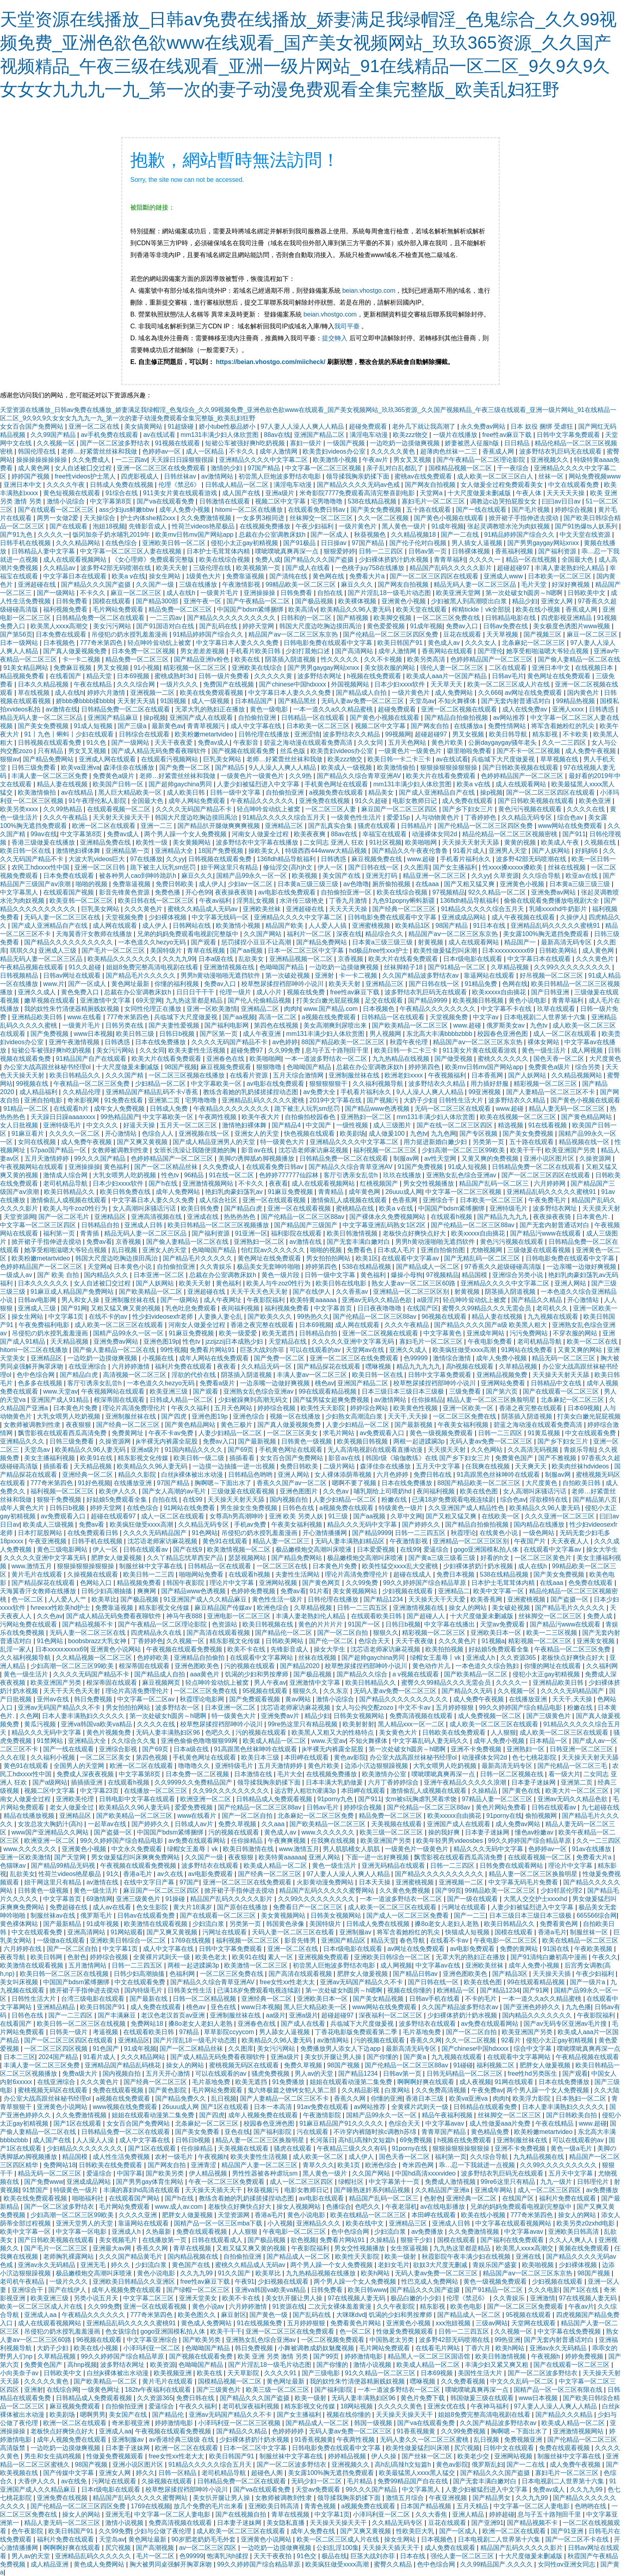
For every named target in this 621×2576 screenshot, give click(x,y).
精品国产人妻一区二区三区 (260, 2165)
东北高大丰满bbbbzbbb (440, 1033)
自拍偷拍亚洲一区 (347, 892)
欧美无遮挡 (278, 1333)
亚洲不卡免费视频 (477, 1749)
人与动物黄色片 (438, 817)
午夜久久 (604, 1957)
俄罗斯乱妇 (487, 2464)
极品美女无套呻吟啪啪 (269, 1266)
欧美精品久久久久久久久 (123, 958)
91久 (113, 1874)
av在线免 (74, 2481)
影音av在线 (258, 1150)
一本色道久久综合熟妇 (487, 1666)
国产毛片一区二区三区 (114, 950)
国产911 (574, 834)
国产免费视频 (50, 1033)
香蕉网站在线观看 (448, 651)
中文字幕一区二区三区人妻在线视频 (131, 551)
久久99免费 (285, 1050)
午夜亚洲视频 (48, 1541)
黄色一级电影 (270, 709)
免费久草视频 (238, 1824)
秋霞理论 (463, 1532)
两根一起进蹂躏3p (419, 1441)
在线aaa (427, 884)
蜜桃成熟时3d (174, 676)
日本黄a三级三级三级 (309, 884)
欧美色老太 (212, 1957)
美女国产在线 (342, 875)
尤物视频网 (487, 1250)
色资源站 (225, 1624)
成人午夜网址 (223, 1300)
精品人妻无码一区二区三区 (567, 1108)
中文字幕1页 (66, 1316)
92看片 (511, 2040)
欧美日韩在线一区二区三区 (157, 900)
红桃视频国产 (380, 1183)
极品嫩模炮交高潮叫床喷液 (314, 1549)
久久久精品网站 (79, 543)
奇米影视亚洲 (131, 2423)
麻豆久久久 (357, 584)
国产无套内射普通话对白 (516, 701)
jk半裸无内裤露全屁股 (167, 1441)
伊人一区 (331, 867)
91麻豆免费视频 (291, 1191)
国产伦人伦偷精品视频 (260, 1000)
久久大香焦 (432, 2514)
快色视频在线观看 (310, 1133)
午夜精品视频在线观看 (32, 967)
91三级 (339, 1516)
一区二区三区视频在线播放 (187, 1075)
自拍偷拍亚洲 (258, 717)
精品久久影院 (138, 1474)
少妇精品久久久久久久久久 (85, 2148)
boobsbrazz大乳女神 (98, 1641)
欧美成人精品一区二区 (275, 1740)
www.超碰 (422, 859)
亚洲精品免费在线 (106, 842)
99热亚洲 (508, 2339)
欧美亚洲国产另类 (571, 1150)
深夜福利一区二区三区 (391, 2015)
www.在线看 (85, 1017)
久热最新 (159, 2231)
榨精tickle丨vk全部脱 (482, 609)
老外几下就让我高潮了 (424, 426)
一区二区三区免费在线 (449, 617)
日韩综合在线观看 (145, 734)
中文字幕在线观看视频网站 (514, 2223)
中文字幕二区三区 (149, 2298)
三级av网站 (492, 2323)
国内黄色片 (583, 692)
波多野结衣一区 (178, 1707)
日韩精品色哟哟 (251, 1474)
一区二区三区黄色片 (543, 1557)
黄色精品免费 (491, 2131)
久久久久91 (281, 2373)
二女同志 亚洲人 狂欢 (334, 842)
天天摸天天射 (601, 1208)
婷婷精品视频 (348, 2456)
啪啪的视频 (92, 884)
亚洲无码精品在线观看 (394, 1865)
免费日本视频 (456, 1574)
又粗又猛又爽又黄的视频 (126, 1308)
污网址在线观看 (465, 1907)
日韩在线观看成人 (218, 2240)
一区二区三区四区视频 (56, 2048)
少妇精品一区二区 (161, 1083)
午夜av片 (376, 459)
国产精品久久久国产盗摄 (319, 559)
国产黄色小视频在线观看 (449, 518)
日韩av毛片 (508, 676)
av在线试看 (160, 434)
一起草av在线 (108, 1824)
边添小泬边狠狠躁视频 (377, 1765)
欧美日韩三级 (136, 1033)
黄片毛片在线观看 (37, 1574)
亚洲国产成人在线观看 (202, 717)
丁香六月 (478, 2348)
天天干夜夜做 (415, 1641)
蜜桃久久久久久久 (504, 1058)
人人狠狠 (503, 1732)
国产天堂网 (71, 1857)
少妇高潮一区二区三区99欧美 (464, 1150)
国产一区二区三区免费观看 (526, 2306)
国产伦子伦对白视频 (418, 543)
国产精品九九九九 (503, 1216)
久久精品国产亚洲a (443, 2190)
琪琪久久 (22, 950)
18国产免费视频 (221, 850)
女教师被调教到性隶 (120, 1150)
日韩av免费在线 (506, 626)
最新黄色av (168, 726)
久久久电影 (544, 2289)
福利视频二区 (496, 2065)
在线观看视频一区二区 (119, 809)
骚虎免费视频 (271, 2073)
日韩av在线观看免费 (146, 1915)
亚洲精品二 (454, 1591)
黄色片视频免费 (109, 1732)
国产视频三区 (543, 634)
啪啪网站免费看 (202, 1574)
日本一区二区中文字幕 (255, 2447)
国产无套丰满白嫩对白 (359, 1241)
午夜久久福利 (191, 1408)
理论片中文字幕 (232, 1582)
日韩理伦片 (593, 2181)
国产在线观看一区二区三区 (56, 509)
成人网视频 (587, 1050)
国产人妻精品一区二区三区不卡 (551, 1092)
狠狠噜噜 (269, 1067)
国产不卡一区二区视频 (529, 750)
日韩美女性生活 (190, 1990)
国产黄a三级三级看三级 (442, 1557)
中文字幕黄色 (443, 1333)
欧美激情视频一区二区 (239, 1549)
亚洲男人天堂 (508, 850)
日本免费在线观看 (62, 634)
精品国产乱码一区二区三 (494, 1183)
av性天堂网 (441, 1158)
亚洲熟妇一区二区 (367, 1117)
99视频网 (398, 734)
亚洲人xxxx (568, 709)
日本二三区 (19, 2057)
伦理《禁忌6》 (180, 484)
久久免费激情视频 (207, 518)
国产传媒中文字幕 (69, 2472)
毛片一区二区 (156, 2556)
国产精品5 (230, 767)
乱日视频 (125, 1250)
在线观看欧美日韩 (377, 1616)
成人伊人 (211, 884)
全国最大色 (578, 559)
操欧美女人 (265, 850)
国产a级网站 (50, 1782)
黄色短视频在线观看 (72, 493)
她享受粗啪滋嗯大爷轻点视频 (548, 651)
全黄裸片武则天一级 (162, 1957)
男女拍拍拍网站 (329, 1258)
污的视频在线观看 (250, 1666)
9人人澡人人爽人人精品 (283, 767)
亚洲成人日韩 (144, 1225)
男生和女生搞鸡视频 (53, 2456)
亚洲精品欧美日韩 (37, 1017)
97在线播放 (146, 859)
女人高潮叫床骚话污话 (144, 1208)
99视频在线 (33, 1083)
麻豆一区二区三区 (136, 592)
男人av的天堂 (315, 2073)
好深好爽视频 (571, 584)
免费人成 (267, 559)
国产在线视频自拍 (241, 2514)
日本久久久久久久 (44, 1283)
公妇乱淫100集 (337, 2547)
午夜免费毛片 (548, 1200)
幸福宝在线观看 (385, 834)
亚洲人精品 (469, 2514)
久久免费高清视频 (441, 2090)
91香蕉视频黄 (417, 2431)
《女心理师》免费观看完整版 (154, 559)
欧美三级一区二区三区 (392, 1832)
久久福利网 (602, 1666)
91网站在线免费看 (527, 1349)
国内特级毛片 (144, 1990)
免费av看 (99, 1241)
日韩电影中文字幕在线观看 (138, 1799)
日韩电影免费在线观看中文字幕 (329, 642)
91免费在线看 (124, 1100)
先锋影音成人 (148, 526)
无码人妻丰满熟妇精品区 (350, 1541)
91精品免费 (482, 983)
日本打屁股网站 (41, 1532)
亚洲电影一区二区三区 (239, 1616)
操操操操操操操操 (42, 459)
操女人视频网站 (299, 2206)
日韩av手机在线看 (435, 1998)
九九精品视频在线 (539, 2156)
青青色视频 (320, 2506)
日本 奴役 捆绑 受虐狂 (543, 426)
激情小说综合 (66, 501)
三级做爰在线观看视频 (539, 1250)
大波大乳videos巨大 (98, 859)
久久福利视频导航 (378, 1083)
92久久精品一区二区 (498, 892)
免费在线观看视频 (119, 2090)
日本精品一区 (549, 1740)
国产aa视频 (247, 950)
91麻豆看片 (28, 1133)
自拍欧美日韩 (582, 1483)
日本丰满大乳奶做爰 (335, 1782)
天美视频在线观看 (397, 1824)
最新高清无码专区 (567, 942)
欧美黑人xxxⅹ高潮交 (60, 626)
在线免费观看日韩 (93, 1532)
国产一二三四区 (71, 2015)
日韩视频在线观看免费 (50, 742)
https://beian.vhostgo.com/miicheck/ (271, 361)
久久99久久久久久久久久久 (573, 967)
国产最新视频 (414, 1424)
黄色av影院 (350, 1757)
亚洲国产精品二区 (320, 434)
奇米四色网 (418, 2165)
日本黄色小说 (133, 1266)
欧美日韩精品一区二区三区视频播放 (219, 1225)
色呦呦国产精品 (282, 967)
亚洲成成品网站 (465, 917)
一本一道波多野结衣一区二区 (327, 1058)
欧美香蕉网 (487, 1599)
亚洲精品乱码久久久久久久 (94, 2556)
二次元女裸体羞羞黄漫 (340, 2306)
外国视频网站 (351, 684)
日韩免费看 (297, 592)
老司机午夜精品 (23, 2281)
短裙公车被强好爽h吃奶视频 (245, 443)
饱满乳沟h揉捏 (228, 2556)
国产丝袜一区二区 (428, 2456)
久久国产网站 (263, 933)
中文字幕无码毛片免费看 (524, 1882)
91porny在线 (504, 1815)
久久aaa (273, 1824)
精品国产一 (520, 942)
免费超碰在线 (69, 1907)
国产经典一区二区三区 (404, 909)
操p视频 (154, 717)
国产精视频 (353, 617)
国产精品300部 (158, 601)
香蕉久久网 (426, 2040)
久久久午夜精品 (66, 817)
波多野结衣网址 (320, 676)
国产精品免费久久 (181, 2098)
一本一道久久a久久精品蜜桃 (333, 709)
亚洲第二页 (164, 1100)
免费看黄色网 (559, 1923)
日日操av (334, 543)
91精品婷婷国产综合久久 (520, 534)
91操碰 (176, 1898)
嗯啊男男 (92, 2414)
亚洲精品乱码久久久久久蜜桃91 (556, 925)
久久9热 (301, 775)
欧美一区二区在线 (593, 1341)
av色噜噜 (356, 884)
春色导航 (413, 1940)
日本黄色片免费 (76, 1408)
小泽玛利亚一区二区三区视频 (240, 2423)
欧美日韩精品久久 (76, 1075)
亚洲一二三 (157, 825)
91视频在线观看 (178, 443)
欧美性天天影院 (324, 1408)
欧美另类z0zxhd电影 (586, 2223)
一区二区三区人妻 (331, 809)
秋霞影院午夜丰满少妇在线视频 (467, 2256)
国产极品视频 (315, 601)
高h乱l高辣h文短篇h (367, 2140)
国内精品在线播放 (540, 1524)
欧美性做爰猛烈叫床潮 (445, 950)
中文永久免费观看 (137, 1849)
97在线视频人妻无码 (357, 2298)
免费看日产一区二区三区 (308, 1907)
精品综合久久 (385, 933)
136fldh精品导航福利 (287, 859)
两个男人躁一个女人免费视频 (186, 834)
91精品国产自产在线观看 (92, 1058)
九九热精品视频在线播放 (321, 2273)
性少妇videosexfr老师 (163, 1316)
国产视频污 (383, 1100)
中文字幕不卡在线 (507, 1008)
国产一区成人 (330, 534)
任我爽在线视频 (488, 1466)
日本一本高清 (273, 2106)
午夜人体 (529, 493)
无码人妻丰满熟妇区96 (169, 1732)
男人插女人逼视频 (477, 543)
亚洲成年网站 (486, 1333)
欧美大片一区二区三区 (577, 1790)
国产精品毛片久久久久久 (141, 975)
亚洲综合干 (439, 1200)
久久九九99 (178, 958)
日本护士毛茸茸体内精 (219, 551)
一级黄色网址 (101, 2389)
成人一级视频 (211, 701)
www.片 (54, 983)
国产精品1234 (384, 1599)
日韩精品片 (417, 825)
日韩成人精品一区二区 (237, 484)
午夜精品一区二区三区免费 (92, 1083)
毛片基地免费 (422, 2032)
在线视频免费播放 (266, 526)
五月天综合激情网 (299, 1075)
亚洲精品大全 (174, 850)
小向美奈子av (20, 2373)
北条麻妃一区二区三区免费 (316, 1815)
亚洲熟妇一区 (526, 1749)
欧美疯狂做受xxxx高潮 (464, 1349)
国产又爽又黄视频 (143, 1141)
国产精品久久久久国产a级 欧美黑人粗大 (491, 1324)
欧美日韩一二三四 (149, 1574)
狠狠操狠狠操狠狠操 (449, 767)
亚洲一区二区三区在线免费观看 (162, 468)
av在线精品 (78, 792)
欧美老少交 (474, 2456)
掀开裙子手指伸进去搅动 (524, 518)
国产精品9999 (428, 1000)
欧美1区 (367, 1258)
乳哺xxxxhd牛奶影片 (559, 909)
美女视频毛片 (119, 2240)
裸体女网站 (544, 1042)
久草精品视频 (510, 967)
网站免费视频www (595, 476)
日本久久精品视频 (44, 684)
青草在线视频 (207, 950)
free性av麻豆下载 (507, 434)
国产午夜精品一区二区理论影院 (481, 459)
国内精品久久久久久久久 (537, 2015)
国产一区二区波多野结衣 (115, 443)
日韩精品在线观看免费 (485, 2106)
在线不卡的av (109, 1316)
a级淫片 (428, 1300)
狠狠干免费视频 (60, 1499)
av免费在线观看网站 (197, 1840)
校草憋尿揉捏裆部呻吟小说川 (283, 983)
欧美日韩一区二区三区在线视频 (65, 1973)
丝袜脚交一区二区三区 (322, 518)
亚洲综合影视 (119, 1749)
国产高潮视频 (155, 2547)
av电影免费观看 (211, 1874)
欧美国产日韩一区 (119, 784)
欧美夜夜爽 (310, 834)
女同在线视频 (37, 1141)
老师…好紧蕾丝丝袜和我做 (100, 451)
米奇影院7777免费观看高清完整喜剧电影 (358, 493)
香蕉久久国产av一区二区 (292, 1483)
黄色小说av (209, 2306)
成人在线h (181, 592)
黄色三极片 (237, 1424)
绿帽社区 (351, 2181)
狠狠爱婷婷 (339, 551)
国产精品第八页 (596, 1499)
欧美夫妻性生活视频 (197, 1050)
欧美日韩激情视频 (353, 1233)
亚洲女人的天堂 (257, 1133)
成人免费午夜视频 (591, 750)
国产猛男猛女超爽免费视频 (332, 1399)
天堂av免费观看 (503, 1624)
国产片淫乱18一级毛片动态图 (390, 592)
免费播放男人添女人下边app (341, 2048)
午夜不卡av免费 (172, 1433)
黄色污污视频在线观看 (530, 809)
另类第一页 (489, 1141)
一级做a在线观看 (61, 1940)
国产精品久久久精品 (564, 2414)
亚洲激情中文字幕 (106, 1000)
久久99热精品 (63, 809)
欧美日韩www (367, 2289)
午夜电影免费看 (491, 1341)
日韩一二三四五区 (421, 1532)
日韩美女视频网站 (359, 1715)
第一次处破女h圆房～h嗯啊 (525, 592)
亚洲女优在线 (447, 2406)
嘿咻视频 (379, 1366)
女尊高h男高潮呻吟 (237, 1516)
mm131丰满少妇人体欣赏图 (221, 434)
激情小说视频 (373, 2364)
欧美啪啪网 (421, 842)
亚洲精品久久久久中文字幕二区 (264, 459)
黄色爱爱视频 (386, 626)
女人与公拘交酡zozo (365, 1707)
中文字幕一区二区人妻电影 (532, 2506)
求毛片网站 (339, 1433)
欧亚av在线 (582, 875)
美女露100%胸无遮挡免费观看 (547, 933)
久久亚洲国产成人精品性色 (467, 1507)
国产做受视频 (454, 1058)
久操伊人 (572, 917)
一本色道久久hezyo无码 (152, 942)
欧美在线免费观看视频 (212, 692)
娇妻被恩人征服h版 (473, 443)
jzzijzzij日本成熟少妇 (235, 1341)
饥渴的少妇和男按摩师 (257, 1674)
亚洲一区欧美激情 (212, 1008)
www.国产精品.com (331, 1008)
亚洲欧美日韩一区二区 (174, 543)
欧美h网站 (376, 2273)
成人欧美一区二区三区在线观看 (119, 1324)
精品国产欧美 (285, 925)
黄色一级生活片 (545, 1050)
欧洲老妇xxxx (404, 1075)
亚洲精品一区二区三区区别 (412, 1291)
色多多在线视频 (41, 1383)
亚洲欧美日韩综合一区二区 (129, 1940)
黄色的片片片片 (321, 1624)
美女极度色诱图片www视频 (572, 626)
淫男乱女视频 (256, 900)
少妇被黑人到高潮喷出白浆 (470, 601)
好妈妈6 (587, 850)
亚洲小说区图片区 (550, 1158)
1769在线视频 (191, 1940)
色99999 (416, 1358)
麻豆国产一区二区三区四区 (400, 809)
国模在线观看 (112, 601)
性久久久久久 (340, 659)
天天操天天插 (552, 1973)
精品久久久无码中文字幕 (362, 1524)
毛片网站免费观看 (119, 609)
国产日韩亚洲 (551, 992)
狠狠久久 (385, 1632)
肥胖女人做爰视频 (117, 1557)
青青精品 (331, 1191)
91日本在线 (490, 925)
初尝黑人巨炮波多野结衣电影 (280, 476)
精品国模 (475, 1275)
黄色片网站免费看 (502, 1807)
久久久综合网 (136, 684)
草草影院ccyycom (230, 2032)
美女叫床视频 (20, 1982)
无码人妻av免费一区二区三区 (363, 701)
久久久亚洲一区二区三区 (560, 1516)
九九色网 (443, 1133)
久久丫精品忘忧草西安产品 (186, 1557)
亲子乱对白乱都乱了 (395, 468)
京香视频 (351, 958)
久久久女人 (481, 642)
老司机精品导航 (66, 1183)
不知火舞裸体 (458, 701)
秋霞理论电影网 (203, 1699)
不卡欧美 (576, 734)
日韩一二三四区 (382, 551)
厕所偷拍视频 (392, 884)
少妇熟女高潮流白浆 (355, 1416)
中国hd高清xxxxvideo (426, 2173)
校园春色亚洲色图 (503, 1033)
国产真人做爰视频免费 (75, 651)
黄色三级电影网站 (63, 1549)
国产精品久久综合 (363, 1674)
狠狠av (9, 759)
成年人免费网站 (179, 1191)
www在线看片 (197, 1815)
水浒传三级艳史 (303, 900)
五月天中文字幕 (439, 1466)
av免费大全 (320, 1092)
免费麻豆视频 (73, 667)
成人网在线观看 (116, 925)
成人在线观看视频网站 (75, 559)
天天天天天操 (566, 493)
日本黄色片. (593, 1216)
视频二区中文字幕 (281, 501)
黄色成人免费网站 (207, 2323)
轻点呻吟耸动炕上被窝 (160, 642)
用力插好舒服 (490, 1083)
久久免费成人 (92, 459)
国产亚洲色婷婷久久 (532, 2007)
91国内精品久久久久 (194, 1449)
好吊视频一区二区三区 (552, 975)
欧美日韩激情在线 (249, 1849)
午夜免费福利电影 (45, 1324)
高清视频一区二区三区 (135, 1374)
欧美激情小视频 (336, 459)
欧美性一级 (152, 842)
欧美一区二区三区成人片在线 (509, 684)
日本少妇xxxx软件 (400, 684)
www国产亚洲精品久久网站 (50, 1832)
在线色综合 (122, 543)
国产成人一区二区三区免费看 (408, 1915)
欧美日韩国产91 (400, 642)
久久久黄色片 (144, 909)
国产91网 (74, 1308)
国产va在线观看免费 (166, 501)
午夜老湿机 (401, 2206)
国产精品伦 (168, 2414)
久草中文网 (406, 1516)
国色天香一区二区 (559, 1058)
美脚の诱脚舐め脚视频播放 (257, 1158)
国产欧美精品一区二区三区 (411, 1025)
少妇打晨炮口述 (308, 651)
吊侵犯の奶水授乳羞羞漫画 (130, 634)
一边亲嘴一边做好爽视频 (582, 1266)
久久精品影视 (361, 2090)
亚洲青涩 (204, 2165)
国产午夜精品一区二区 (259, 601)
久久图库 (416, 867)
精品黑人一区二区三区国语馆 (430, 2356)
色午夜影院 (28, 2531)
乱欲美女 (251, 958)
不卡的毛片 (481, 1998)
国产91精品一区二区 (457, 967)
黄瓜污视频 (40, 1724)
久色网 (29, 1715)
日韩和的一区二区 (307, 617)
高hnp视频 (82, 2364)
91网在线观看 (515, 2081)
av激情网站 (218, 476)
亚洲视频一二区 (153, 692)
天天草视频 (503, 634)
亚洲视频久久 (550, 459)
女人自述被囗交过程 (84, 468)
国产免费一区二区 (185, 767)
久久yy (175, 859)
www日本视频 (93, 1033)
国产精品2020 (300, 1666)
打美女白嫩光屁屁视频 (328, 1000)
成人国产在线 (242, 493)
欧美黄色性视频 (416, 1408)
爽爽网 (147, 1591)
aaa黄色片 (205, 1674)
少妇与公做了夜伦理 (163, 2531)
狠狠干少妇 (417, 2240)
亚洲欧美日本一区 (497, 1632)
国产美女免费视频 (377, 509)
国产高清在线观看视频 (219, 1632)
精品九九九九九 (419, 1366)
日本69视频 (134, 676)
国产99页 (448, 1890)
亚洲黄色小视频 (404, 601)
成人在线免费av (525, 709)
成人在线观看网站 (521, 784)
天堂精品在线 (288, 1341)
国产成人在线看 (308, 567)
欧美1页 (349, 2165)
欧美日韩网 (47, 1957)
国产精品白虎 (244, 1208)
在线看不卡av (450, 1940)
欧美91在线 (97, 1458)
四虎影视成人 (140, 476)
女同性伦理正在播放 (153, 1008)
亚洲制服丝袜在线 (355, 1075)
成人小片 (269, 992)
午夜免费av (487, 2090)
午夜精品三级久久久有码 (352, 2148)
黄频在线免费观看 (584, 2248)
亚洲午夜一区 (203, 601)
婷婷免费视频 (585, 2356)
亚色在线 (224, 2007)
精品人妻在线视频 (63, 784)
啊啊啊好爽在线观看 (426, 2081)
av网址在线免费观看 (534, 692)
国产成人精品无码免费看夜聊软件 (159, 750)
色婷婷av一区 (162, 451)
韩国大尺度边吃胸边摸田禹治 (321, 626)
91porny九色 (335, 1799)
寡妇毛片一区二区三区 (434, 501)
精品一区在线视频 (532, 559)
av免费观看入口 (383, 1433)
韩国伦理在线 (37, 451)
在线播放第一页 (165, 2240)
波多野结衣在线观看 (210, 1865)
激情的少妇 (227, 468)
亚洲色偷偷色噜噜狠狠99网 (200, 1740)
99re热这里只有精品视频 (303, 1724)
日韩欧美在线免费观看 (454, 1732)
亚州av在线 (53, 1699)
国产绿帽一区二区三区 (198, 2289)
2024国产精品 (59, 2057)
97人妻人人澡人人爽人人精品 (303, 426)
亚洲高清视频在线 (157, 1216)
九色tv (539, 1025)
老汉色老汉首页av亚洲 (173, 2015)
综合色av (571, 817)
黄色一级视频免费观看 (442, 1433)
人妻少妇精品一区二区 (358, 1424)
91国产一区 (365, 1624)
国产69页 (241, 1449)
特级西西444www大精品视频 (326, 850)
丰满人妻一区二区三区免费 (50, 775)
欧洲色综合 (273, 1607)
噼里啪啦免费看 (470, 750)
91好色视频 (94, 1483)
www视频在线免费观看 (126, 2106)
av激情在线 (62, 709)
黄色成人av (444, 642)
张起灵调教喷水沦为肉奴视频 (509, 526)
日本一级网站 (20, 642)
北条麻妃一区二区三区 (534, 642)
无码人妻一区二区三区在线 (63, 917)
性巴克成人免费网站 (430, 2281)
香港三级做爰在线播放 (43, 842)
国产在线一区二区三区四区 (455, 1125)
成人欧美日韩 (186, 792)
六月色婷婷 (393, 1474)
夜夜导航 (13, 1957)
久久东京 (336, 1690)
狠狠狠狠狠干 (329, 1083)
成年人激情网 (279, 451)
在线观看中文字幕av (410, 1258)
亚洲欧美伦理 (75, 1799)
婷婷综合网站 (370, 1408)
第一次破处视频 (288, 975)
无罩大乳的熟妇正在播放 (210, 709)
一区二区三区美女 (293, 1433)
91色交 (307, 2556)
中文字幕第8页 (111, 501)
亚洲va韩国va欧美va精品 (97, 1724)
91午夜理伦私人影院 (98, 800)
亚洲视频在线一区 (205, 1133)
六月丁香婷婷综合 (394, 1782)
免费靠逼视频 (246, 576)
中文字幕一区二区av (146, 1699)
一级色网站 (539, 1532)
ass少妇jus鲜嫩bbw (127, 509)
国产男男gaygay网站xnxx (544, 543)
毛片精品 (360, 2481)
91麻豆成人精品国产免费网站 (72, 1291)
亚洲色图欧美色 (198, 1666)
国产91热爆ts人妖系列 (587, 526)
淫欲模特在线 (549, 1499)
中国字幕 (129, 2173)
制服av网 (407, 1158)
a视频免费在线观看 (337, 792)
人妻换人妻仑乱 (221, 1316)
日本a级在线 (216, 958)
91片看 (319, 1591)
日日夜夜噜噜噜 (380, 1308)
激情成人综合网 (66, 1175)
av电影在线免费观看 (287, 892)
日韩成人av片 (195, 1824)
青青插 (90, 1233)
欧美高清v (302, 609)
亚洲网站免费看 (504, 1383)
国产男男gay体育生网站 (150, 2181)
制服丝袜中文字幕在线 (151, 1566)
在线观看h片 (71, 1108)
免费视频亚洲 (524, 2439)
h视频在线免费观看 (375, 676)
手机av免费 (251, 1524)
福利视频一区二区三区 (385, 1150)
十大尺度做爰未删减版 (480, 493)
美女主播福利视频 (50, 1458)
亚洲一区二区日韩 (100, 867)
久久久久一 (53, 534)
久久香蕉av (353, 1291)
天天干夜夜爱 (174, 742)
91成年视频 (447, 526)
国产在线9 (188, 1549)
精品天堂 (99, 676)
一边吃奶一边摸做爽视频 (405, 443)
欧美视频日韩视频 (479, 1000)
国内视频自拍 (289, 1499)
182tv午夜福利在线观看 (159, 2389)
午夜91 (245, 2281)
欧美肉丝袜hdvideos (581, 1466)
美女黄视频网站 (356, 1591)
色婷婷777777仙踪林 (289, 1175)
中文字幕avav (445, 2123)
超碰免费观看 (369, 426)
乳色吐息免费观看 (192, 1308)
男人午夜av (270, 1682)
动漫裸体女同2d (435, 834)
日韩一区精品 (178, 2472)
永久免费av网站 (484, 426)
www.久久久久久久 (328, 1832)
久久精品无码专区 (527, 817)
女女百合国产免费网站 (32, 426)
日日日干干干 (196, 992)
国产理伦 (490, 651)
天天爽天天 (531, 1466)
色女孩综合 (121, 2331)
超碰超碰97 (514, 567)
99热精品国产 (120, 1117)
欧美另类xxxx (20, 809)
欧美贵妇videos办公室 (335, 451)
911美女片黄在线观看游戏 (181, 493)
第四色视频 (152, 1757)
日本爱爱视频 (376, 1549)
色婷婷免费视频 (254, 1591)
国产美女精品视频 (379, 1998)
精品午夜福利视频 (448, 2115)
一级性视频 (353, 1125)
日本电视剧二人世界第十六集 (546, 1017)
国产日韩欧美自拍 (572, 2115)
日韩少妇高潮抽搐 (107, 1591)
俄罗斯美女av (506, 1025)
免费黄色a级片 (114, 775)
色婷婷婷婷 (288, 2431)
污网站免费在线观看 (29, 1624)
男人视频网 (386, 1033)
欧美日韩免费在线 (126, 1191)
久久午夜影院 (396, 2306)
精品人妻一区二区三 (282, 1541)
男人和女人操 (81, 1300)
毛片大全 (290, 1774)
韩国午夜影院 (186, 1582)
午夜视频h (212, 2156)
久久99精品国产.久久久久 (497, 2564)
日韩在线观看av (146, 1549)
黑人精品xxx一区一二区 (412, 1724)
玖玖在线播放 (403, 1175)
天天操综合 (100, 518)
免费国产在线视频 (229, 684)
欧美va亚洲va (80, 767)
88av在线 (277, 434)
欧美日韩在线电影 (342, 1283)
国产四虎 (174, 1416)
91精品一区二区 (27, 1108)
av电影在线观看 (322, 2198)
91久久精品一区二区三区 (381, 2373)
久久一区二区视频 (384, 518)
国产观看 (204, 942)
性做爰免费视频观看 (405, 2331)
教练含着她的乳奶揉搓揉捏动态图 (251, 1092)
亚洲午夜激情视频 (75, 1042)
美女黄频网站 (192, 842)
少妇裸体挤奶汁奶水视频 (394, 559)
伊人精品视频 (209, 2173)
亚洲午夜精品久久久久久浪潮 (466, 1782)
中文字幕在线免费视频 (569, 2331)
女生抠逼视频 (410, 2248)
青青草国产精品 (444, 2131)
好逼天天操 (139, 1125)
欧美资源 (162, 2364)
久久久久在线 (586, 809)
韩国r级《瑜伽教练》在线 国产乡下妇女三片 (428, 1458)
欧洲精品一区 (456, 1990)
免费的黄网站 (519, 1948)
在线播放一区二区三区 (156, 1790)
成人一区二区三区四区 (302, 2181)
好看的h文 (495, 1557)
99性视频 (173, 1349)
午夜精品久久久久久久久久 (438, 1008)
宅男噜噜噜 (327, 501)
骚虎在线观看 (377, 825)
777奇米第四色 (102, 642)
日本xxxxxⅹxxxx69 (508, 950)
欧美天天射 (172, 567)
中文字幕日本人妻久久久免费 (238, 642)
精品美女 (381, 792)
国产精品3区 (510, 1973)
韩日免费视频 (94, 1699)
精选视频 (511, 1125)
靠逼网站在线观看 (490, 975)
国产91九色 (17, 534)
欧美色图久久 (197, 2314)
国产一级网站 (56, 592)
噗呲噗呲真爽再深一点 (287, 551)
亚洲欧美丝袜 (262, 909)
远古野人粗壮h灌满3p (305, 1790)
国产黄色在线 (522, 1790)
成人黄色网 (34, 468)
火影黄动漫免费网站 (326, 1882)
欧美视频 (305, 875)
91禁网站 (51, 1740)
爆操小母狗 (407, 1275)
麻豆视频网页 (162, 1682)
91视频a (493, 1641)
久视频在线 (600, 842)
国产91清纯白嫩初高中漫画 (550, 1957)
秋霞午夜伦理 (409, 1042)
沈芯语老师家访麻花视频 (314, 1150)
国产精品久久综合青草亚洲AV (360, 775)
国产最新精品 (63, 1923)
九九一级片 (556, 2181)
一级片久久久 (180, 684)
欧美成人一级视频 (347, 767)
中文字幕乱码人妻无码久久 (431, 1740)
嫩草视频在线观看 (50, 1000)
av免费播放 (602, 2190)
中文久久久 (103, 1125)
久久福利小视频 (53, 1757)
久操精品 (485, 1790)
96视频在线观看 (444, 1316)
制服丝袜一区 (590, 1932)
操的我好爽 (444, 1832)
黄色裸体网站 (20, 1923)
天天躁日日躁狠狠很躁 (182, 459)
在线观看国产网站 (135, 2198)
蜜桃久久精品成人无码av (203, 909)
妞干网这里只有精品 (230, 867)
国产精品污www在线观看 (546, 1233)
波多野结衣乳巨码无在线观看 (561, 451)
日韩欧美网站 (559, 950)
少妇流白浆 (209, 1923)
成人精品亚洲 (50, 2564)
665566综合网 (597, 1915)
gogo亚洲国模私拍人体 (487, 1549)
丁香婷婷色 (481, 817)
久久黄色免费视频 (405, 1890)
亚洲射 (325, 975)
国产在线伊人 (312, 1291)
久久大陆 (606, 2090)
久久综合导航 (542, 875)
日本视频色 (59, 642)
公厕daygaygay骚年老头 (503, 742)
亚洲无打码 (382, 875)
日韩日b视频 (177, 1033)
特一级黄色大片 (283, 1141)
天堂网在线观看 (534, 2323)
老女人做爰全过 (72, 1807)
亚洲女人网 (557, 601)
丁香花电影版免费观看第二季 (357, 2032)
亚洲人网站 (571, 1283)
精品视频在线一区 (585, 1141)
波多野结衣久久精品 (352, 734)
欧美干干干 (526, 1150)
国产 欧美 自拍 (58, 1275)
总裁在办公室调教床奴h (273, 534)
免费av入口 (463, 626)
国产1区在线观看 (78, 2123)
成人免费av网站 (518, 1824)
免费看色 (360, 1250)
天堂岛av (422, 701)
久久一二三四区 (565, 742)
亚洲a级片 (280, 493)
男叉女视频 (113, 667)
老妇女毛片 (394, 2264)
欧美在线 (247, 659)
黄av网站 (298, 1699)
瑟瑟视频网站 (248, 1557)
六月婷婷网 (550, 1183)
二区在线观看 (508, 667)
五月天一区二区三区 (189, 1125)
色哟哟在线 (591, 2506)
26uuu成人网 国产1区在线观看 (206, 2106)
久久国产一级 (155, 584)
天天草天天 (447, 684)
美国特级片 (166, 950)
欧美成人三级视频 (49, 1524)
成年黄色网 (365, 1191)
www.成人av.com (179, 2206)
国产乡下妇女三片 (468, 809)
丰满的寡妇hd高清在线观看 (142, 2190)
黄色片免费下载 (423, 2398)
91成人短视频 (94, 726)
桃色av (324, 1383)
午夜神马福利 (490, 2406)
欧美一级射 (401, 2256)
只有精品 (51, 750)
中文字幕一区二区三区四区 (39, 1225)
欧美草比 (104, 1599)
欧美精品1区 (413, 925)
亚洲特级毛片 (63, 1125)
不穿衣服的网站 (576, 1333)
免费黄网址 (128, 1433)
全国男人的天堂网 (79, 1765)
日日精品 (517, 443)
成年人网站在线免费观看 (214, 1358)
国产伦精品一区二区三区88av (303, 1216)
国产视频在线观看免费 (243, 750)
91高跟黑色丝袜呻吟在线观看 (499, 1474)
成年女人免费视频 (120, 1108)
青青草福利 (449, 559)
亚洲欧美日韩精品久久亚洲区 (135, 2281)
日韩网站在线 (192, 925)
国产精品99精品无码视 (64, 1865)
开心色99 (198, 892)
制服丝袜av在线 (53, 1915)
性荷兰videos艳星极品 (204, 526)
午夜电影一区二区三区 (506, 1940)
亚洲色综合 (249, 1416)
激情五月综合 (405, 2497)
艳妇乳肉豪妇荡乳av (234, 1191)
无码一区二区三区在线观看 (453, 1108)
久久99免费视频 (464, 2431)
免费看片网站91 (213, 1349)
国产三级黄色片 (549, 1715)
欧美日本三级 (261, 1757)
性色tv (171, 1175)
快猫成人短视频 (468, 1932)
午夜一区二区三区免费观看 (227, 2181)
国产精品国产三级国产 (306, 1225)
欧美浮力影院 (532, 2098)
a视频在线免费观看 (330, 1017)
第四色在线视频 (277, 1025)
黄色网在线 (329, 576)
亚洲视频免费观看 (324, 1957)
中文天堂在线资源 (586, 534)
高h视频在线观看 (470, 1366)
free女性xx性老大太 (288, 1982)
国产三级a (133, 726)
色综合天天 (375, 1641)
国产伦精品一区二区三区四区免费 (391, 634)
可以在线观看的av (316, 1349)
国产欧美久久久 (270, 1316)
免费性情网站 (508, 726)
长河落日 (322, 2140)
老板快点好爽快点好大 (415, 1233)
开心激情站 (121, 1133)
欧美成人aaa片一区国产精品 (447, 676)
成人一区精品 (205, 451)
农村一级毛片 (174, 2156)
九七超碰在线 (600, 1807)
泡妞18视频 (109, 526)
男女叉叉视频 (413, 459)
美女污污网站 (113, 626)
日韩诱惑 (602, 709)
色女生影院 (153, 1907)
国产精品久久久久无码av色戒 (359, 484)
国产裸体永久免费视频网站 (388, 1216)
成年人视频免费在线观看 (263, 2115)
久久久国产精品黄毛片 (131, 2256)
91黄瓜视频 (545, 1433)
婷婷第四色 (425, 1067)
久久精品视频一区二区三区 (94, 1657)
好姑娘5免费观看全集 (117, 1499)
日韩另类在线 (125, 1025)
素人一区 (281, 1957)
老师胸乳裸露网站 (69, 2256)
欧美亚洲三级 (169, 1391)
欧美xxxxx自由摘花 (500, 992)
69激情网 (99, 1898)
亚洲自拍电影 (44, 1100)
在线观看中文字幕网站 (262, 1657)
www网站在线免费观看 (571, 825)
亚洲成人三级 (58, 950)
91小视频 (147, 667)
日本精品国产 (254, 701)
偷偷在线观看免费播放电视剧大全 (552, 900)
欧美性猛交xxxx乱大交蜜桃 (401, 1566)
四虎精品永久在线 (157, 1632)
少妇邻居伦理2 (562, 1890)
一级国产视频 (346, 443)
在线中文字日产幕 (150, 1882)
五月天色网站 (408, 742)
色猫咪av (13, 1865)
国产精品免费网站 (49, 759)
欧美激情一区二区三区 (256, 1965)
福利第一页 (59, 1233)
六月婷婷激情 (131, 1366)
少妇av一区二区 (251, 884)
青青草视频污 (207, 726)
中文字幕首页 (334, 1308)
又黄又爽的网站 (581, 1349)
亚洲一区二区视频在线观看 (460, 709)
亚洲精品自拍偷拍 (200, 1657)
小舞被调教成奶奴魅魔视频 (317, 2348)
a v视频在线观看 (416, 1674)
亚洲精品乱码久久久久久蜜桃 (264, 1100)
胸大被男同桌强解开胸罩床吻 (171, 2564)
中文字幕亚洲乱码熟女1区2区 (385, 1225)
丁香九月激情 (349, 900)
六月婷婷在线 (23, 1948)
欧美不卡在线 (247, 1649)
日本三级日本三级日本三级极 (404, 1391)
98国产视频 (180, 1067)
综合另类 (588, 1067)
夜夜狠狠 (79, 1424)
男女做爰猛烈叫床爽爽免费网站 (136, 1857)
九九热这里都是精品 (195, 1000)
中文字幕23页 (100, 1790)
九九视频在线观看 (554, 1316)
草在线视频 (34, 692)
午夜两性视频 (218, 1117)
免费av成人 (214, 742)
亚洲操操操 (260, 592)
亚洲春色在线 (226, 1058)
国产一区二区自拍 (343, 1632)
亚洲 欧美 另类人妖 (297, 1516)
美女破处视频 (511, 1607)
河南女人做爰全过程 (261, 834)
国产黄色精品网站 (587, 1117)
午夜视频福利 (448, 1075)
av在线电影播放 (443, 2206)
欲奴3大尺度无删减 (441, 2264)
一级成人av (17, 1275)
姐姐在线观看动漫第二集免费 (352, 2081)
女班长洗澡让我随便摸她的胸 (196, 1150)
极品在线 (334, 2556)
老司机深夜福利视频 (251, 2406)
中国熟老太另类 (392, 2339)
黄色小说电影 (528, 1000)
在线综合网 (62, 2389)
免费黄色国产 (515, 1458)
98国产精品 (453, 925)
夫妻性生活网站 (298, 1574)
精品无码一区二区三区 (564, 1358)
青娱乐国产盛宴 (495, 2264)
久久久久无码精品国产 (155, 1532)
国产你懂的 (383, 2057)
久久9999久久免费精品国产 (194, 1782)
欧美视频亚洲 (173, 2373)
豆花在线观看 (463, 634)
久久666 (489, 692)
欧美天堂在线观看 (422, 609)
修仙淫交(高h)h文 (288, 867)
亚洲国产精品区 (344, 1940)
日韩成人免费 (169, 1108)
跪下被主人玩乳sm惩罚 (164, 867)
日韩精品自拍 (101, 1225)
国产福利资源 (558, 551)
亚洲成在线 (203, 1216)
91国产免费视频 (421, 1166)
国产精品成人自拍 (362, 692)
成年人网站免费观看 (197, 800)
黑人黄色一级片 (405, 526)
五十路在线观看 (429, 509)
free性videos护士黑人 (86, 476)
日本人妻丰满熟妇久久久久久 (84, 1715)
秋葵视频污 (263, 2190)
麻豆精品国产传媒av (223, 1607)
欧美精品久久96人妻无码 (356, 609)
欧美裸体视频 (358, 601)
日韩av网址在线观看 (72, 975)
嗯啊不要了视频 (355, 1483)
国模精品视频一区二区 (461, 468)
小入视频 (280, 2223)
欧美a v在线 (128, 576)
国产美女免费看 (198, 2131)
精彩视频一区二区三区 (195, 667)
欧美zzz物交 (411, 434)
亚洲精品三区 (285, 825)
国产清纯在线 (289, 576)
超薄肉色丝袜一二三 (449, 451)
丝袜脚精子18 (404, 967)
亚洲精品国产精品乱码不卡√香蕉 (153, 1092)
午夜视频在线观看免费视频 (185, 1649)
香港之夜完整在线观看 (262, 1324)
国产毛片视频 (531, 509)
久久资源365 (519, 1657)
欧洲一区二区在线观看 (104, 825)
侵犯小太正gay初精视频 (245, 543)
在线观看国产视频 (69, 892)
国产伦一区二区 (332, 1641)
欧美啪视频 (538, 2264)
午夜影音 (246, 742)
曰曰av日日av (562, 501)
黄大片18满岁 (193, 1907)
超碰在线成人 (413, 1574)
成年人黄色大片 (23, 1507)
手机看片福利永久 (466, 859)
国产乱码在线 (219, 626)
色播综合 (338, 2206)
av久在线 (171, 1874)
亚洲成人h (481, 1657)
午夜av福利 (216, 900)
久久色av (336, 1491)
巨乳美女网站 (223, 759)
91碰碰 (463, 2065)
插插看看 (242, 1458)
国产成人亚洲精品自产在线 (437, 792)
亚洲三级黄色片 (139, 1898)
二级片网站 (339, 1466)
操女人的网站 (468, 1607)
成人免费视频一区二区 (490, 1715)
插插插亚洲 (87, 1782)
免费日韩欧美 (175, 884)
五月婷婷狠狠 (455, 1707)
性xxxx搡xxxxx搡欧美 (513, 867)
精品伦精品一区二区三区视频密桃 (510, 834)
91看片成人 (469, 850)
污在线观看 (313, 2131)
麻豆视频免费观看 (226, 1067)
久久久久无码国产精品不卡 (194, 809)
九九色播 (578, 2007)
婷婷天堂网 (259, 626)
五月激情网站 (88, 1965)
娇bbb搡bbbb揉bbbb (85, 701)
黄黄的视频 (520, 842)
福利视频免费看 (66, 609)
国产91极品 (300, 543)
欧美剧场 (352, 1133)
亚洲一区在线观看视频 (274, 1200)
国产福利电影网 (227, 1025)
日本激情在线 (254, 1774)
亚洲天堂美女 (199, 2298)
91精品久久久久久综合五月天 (284, 817)
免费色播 (168, 892)
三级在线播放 (199, 584)
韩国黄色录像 (286, 1923)
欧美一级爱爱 (239, 1333)
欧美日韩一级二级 (199, 1458)
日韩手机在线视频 (26, 543)
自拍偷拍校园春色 (311, 1117)
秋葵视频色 (370, 534)
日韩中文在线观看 (509, 2447)
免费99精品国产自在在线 (413, 2481)
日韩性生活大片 (462, 1100)
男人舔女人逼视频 (285, 2032)
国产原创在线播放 (243, 1907)
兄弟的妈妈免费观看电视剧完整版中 (188, 933)
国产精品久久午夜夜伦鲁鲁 (411, 850)
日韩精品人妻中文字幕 (43, 551)
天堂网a (432, 493)
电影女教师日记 (415, 800)
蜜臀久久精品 (393, 2564)
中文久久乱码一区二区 (522, 2381)
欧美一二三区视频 (552, 1632)
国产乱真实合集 (331, 825)
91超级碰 (181, 426)
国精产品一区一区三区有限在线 (559, 2389)
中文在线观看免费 (574, 484)
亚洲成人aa (41, 2314)
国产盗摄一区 (570, 1599)
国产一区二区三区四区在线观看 (435, 576)
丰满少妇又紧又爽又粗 (497, 2364)
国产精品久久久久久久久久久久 (232, 617)
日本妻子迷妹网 (534, 1782)
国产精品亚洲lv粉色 (202, 659)
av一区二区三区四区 (208, 2547)
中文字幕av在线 (438, 1965)
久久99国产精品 (53, 434)
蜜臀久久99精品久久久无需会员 (487, 1308)
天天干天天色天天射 (259, 1291)
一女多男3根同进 (261, 518)
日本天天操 (375, 1882)
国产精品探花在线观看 (329, 1366)
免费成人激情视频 (451, 2181)
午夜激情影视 (242, 584)
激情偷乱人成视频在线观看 (69, 1200)
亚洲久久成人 (37, 992)
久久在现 (13, 1757)
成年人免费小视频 (185, 509)
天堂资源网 (19, 1216)
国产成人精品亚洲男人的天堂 (215, 1141)
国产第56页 (16, 634)
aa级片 (276, 2015)
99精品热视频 (576, 701)
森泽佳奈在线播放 (129, 767)
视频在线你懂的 (410, 1990)
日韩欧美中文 (587, 592)
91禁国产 (36, 2190)
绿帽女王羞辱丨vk (436, 1657)
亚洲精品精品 (56, 2007)
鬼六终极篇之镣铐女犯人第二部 (293, 2090)
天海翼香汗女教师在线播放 (94, 933)
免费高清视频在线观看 (421, 1715)
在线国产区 (422, 1308)
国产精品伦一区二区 (284, 1632)
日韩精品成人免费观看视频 (275, 1799)
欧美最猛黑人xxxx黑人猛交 (418, 2472)
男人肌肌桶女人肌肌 (352, 1849)
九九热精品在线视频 (401, 1058)
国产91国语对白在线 (166, 626)
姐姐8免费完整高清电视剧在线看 (153, 967)
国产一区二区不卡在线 (577, 2539)
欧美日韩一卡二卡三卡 (400, 759)
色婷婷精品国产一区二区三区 (492, 659)
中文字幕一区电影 (82, 2231)
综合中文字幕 (533, 2048)
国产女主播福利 (456, 867)
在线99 (193, 1499)
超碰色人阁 (267, 2472)
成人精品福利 (39, 1092)
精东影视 (545, 734)
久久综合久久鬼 (134, 1740)
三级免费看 (465, 1391)
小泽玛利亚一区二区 (152, 2348)
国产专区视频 (479, 1133)
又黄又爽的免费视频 (490, 1158)
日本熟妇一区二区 (582, 2098)
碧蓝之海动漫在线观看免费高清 (309, 742)
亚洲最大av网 (113, 2248)
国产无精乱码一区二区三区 (483, 1258)
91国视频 (174, 701)
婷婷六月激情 (107, 692)
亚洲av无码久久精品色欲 (377, 1300)
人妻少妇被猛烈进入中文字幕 (259, 784)
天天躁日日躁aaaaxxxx (63, 1117)
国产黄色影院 (168, 2090)
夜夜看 (278, 1183)
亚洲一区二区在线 (95, 426)
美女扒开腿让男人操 (334, 2057)
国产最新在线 (149, 1998)
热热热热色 (240, 1216)
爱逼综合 (436, 1549)
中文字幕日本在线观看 (75, 576)
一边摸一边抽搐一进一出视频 (234, 1466)
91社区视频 (385, 842)
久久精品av (60, 567)
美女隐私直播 (286, 2522)
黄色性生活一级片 (278, 1599)
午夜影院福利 (266, 1300)
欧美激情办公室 (385, 1774)
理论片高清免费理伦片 (135, 1408)
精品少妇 (524, 601)
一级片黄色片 (358, 526)
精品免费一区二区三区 (181, 609)
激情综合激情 (452, 1358)
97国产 (189, 1882)
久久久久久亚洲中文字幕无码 (354, 1341)
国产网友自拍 (430, 726)
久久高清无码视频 (534, 1449)
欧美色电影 (467, 2306)
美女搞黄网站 (144, 426)
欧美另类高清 (427, 659)
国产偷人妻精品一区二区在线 (579, 659)
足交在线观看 (384, 1000)
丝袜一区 (551, 476)
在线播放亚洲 (133, 1483)
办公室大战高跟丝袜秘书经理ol (48, 1067)
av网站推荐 (510, 717)
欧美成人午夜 (561, 842)
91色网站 (205, 1532)
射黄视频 (431, 942)
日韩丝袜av (181, 476)
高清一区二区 (278, 1017)
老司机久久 (553, 1308)
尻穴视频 (467, 2447)
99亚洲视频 (486, 1092)
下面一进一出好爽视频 (377, 1857)
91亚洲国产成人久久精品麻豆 (206, 1599)
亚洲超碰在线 (37, 584)
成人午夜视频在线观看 (523, 917)
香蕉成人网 (499, 451)
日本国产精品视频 (426, 2506)
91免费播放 (289, 2081)
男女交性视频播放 (429, 1183)
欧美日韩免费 (201, 1208)
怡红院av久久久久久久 (274, 1250)
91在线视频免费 (260, 2323)
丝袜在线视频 (567, 867)
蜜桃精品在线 (355, 1208)
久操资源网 (596, 1158)
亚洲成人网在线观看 (108, 759)
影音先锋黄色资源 (125, 892)
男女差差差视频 (203, 651)
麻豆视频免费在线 (377, 859)
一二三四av (131, 459)
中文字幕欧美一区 (217, 1083)
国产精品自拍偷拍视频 (457, 717)
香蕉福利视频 (515, 551)
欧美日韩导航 (509, 734)
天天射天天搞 (137, 701)
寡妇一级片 (306, 443)
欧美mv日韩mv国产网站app (195, 534)
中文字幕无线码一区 (221, 917)
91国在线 (557, 1948)
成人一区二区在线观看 (565, 1033)
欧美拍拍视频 (445, 1649)
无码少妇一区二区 (317, 2481)
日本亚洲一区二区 (159, 1275)
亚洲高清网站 (87, 1932)
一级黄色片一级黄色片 (410, 750)
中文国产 (319, 1125)
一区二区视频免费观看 (333, 2339)
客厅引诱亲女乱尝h (351, 1175)
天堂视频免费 (125, 917)
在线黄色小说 (499, 1532)
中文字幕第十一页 (395, 2181)
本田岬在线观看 (307, 1757)
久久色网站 (487, 1449)
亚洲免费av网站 (554, 892)
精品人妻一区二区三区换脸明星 (492, 1399)
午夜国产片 (530, 1541)
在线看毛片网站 (438, 2348)
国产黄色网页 (322, 1582)
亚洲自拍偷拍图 (444, 1250)
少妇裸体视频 (168, 917)
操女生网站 (165, 576)
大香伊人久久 (37, 2481)
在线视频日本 (595, 667)
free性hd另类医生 (533, 2073)
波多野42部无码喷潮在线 (116, 567)
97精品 (189, 2032)
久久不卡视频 (384, 659)
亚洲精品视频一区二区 (301, 958)
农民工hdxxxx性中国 (41, 867)
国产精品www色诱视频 (378, 1108)
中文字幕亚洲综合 (153, 2339)
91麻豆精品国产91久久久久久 (342, 2123)
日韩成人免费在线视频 (122, 484)
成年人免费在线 (314, 2531)
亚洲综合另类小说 (518, 1275)
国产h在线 (164, 1183)
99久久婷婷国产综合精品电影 (521, 1707)
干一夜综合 (513, 468)
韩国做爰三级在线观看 (482, 2398)
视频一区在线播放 (296, 1416)
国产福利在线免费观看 (512, 2240)
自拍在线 (330, 592)
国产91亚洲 (568, 2531)
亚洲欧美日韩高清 (574, 2231)
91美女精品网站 (27, 667)
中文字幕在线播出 (450, 1624)
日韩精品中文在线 (557, 1383)
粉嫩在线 (394, 1499)
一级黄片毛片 (220, 592)
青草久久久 (318, 2165)
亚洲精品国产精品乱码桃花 (123, 2065)
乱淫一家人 (16, 1649)
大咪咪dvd (351, 2314)
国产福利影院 (273, 2131)
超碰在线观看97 (114, 1516)
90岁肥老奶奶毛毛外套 (204, 2539)
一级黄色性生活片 (357, 817)
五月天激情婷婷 (47, 1158)
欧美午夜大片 (261, 1117)
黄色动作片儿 (432, 1666)
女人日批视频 (20, 1125)
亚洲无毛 (93, 2264)
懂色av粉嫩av (535, 1832)
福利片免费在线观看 (184, 1366)
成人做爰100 (387, 1133)
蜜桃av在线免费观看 (423, 476)
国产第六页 (502, 1391)
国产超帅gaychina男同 (181, 784)
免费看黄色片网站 (356, 2323)
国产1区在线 (581, 2289)
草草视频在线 (560, 759)
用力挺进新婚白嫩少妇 (436, 1141)
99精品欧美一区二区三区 (301, 584)
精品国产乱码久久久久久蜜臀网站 (327, 1890)
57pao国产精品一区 (59, 1150)
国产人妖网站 (551, 850)
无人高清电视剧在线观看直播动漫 (376, 1449)
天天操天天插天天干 (214, 2190)
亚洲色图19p (161, 1341)
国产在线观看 (69, 526)
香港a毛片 (138, 1874)
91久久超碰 (372, 800)
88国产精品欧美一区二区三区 (343, 1042)
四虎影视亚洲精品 (567, 617)
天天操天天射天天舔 (471, 842)
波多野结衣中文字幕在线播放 (258, 842)
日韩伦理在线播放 (264, 734)
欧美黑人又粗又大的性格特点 (333, 1732)
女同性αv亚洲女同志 (567, 2564)
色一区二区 (28, 1599)
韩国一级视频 (374, 2423)
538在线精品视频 (373, 501)
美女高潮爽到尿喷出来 (335, 1025)
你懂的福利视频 (177, 983)
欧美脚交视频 (393, 617)
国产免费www (43, 2181)
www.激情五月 (32, 1566)
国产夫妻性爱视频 (175, 1025)
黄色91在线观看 (225, 1541)
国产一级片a (588, 1982)
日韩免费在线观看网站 (512, 1865)
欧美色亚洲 (595, 800)
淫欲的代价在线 (194, 1374)
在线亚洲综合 (88, 1366)
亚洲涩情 (307, 734)
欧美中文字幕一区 (499, 1591)
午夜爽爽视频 (287, 1840)
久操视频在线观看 (93, 1574)
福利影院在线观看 (297, 1233)
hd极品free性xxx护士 (379, 950)
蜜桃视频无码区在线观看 (244, 2065)
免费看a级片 (218, 1383)
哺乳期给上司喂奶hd (383, 1491)
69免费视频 (417, 2140)
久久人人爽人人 (572, 2240)
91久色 (97, 742)
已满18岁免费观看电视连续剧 (454, 1499)
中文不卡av (415, 1707)
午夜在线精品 (93, 684)
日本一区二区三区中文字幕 (306, 950)
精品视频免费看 (23, 676)
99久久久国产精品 (100, 1158)
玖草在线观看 (557, 1008)
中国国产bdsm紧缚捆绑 (251, 609)
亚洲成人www (504, 576)
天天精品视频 (70, 1341)
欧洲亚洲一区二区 (206, 1799)
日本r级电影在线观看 (473, 958)
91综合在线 (122, 493)
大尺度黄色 (605, 1058)
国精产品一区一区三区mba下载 (219, 2223)
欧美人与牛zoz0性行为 (76, 1208)
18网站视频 (357, 2406)
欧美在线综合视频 (225, 559)
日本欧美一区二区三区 (560, 576)
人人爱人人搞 (328, 925)
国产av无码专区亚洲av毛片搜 (566, 2023)
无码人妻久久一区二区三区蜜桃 (425, 2439)
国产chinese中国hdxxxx (293, 684)
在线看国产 (66, 676)
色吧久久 (218, 1732)
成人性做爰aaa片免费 (500, 2123)
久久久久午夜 (66, 484)
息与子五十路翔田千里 (337, 1050)
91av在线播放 (592, 1849)
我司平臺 (347, 326)
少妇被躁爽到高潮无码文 (254, 1399)
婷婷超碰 (501, 2514)
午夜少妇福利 (315, 526)
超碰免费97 (247, 1050)
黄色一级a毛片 (572, 2148)
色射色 (76, 1957)
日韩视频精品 (20, 975)
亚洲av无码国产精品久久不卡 (60, 1707)
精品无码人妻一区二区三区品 (476, 584)
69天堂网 (149, 1000)
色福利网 (183, 1973)
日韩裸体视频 (471, 551)
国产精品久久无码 (468, 1690)
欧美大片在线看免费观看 (441, 775)
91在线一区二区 (232, 1175)
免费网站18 (148, 2023)
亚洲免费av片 (281, 1715)
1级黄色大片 (204, 576)
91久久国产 (235, 2273)
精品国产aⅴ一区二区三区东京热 (293, 634)
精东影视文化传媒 (144, 1458)
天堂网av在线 (366, 1349)
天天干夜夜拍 (273, 2556)
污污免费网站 (529, 1333)
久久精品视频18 (414, 534)
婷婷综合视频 (574, 509)
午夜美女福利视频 (464, 1424)
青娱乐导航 (579, 1449)
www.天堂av (60, 1391)
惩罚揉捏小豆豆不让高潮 (257, 942)
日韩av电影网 (38, 1300)
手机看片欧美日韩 (256, 651)
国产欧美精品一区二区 (151, 1291)
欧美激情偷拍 (397, 767)
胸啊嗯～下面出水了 (223, 1483)
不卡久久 (242, 451)
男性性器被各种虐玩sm (265, 2173)
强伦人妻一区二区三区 (452, 667)
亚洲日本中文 (23, 484)
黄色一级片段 (281, 1275)
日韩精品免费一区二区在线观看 (101, 617)
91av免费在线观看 (324, 2106)
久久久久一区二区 (75, 1133)
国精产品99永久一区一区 (252, 875)
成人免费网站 (454, 692)
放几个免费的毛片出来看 (209, 2506)
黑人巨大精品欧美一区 (130, 792)
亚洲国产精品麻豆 (114, 717)
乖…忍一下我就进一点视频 (477, 2165)
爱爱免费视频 (194, 1807)
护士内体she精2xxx (148, 518)
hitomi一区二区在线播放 (249, 509)
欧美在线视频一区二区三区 (519, 1117)
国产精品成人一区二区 (428, 1266)
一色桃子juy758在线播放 (370, 567)
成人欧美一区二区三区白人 (496, 476)
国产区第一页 (219, 1033)
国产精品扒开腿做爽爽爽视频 (219, 825)
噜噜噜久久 (194, 1765)
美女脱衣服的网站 (390, 667)
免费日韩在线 (433, 1474)
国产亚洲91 (487, 2522)
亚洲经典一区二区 (88, 1474)
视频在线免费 (306, 992)
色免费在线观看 (591, 1582)
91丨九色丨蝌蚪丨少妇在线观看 (69, 734)
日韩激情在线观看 (225, 501)
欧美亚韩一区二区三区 (82, 900)
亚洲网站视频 (279, 1582)
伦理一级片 (236, 992)
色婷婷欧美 (153, 1657)
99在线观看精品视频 (328, 1391)
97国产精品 (265, 468)
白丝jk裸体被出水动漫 (193, 1474)
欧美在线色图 (479, 1491)
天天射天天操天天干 (122, 817)
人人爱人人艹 (68, 1599)
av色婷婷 (285, 1042)
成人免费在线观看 (468, 800)
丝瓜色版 (293, 750)
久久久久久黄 (274, 676)
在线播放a (469, 726)
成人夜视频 (475, 2081)
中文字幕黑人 (20, 892)
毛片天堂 (534, 584)
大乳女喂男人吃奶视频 (125, 1175)
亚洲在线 (529, 2256)
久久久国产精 (125, 1075)
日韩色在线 (299, 1507)
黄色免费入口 (81, 992)
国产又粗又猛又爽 (470, 884)
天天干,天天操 (408, 1416)
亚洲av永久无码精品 (47, 2264)
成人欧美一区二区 (319, 2156)
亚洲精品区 (111, 1216)
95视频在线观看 (265, 1690)
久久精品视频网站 (577, 1075)
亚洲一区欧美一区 (469, 1408)
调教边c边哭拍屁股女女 (504, 501)
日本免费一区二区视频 (144, 651)
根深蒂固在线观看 (120, 1399)
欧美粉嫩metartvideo (205, 734)
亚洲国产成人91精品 (60, 1399)
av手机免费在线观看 (110, 434)
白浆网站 (398, 2090)
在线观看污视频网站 (170, 759)
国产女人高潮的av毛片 (175, 1491)
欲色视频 (303, 2240)
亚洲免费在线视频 (325, 800)
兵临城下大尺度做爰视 (503, 759)
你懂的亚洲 (386, 2098)
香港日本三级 (425, 2098)
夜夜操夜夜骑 (235, 892)
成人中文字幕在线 (256, 726)
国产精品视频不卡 (88, 1624)
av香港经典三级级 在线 (182, 2439)
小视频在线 (158, 1358)
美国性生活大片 (481, 2373)
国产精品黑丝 (298, 701)
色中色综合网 (36, 1374)
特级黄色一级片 (402, 1507)
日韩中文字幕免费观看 (569, 434)
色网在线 (515, 983)
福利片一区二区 (310, 933)
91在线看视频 (548, 1125)
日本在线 (413, 2556)
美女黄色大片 (399, 1732)
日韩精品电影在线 (511, 617)
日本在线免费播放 (161, 1042)
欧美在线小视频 (539, 609)
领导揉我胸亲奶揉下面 (358, 476)
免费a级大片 (80, 2073)
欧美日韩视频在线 (268, 1624)
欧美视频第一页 (259, 567)
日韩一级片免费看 (224, 676)
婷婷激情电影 (364, 2356)
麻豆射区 (233, 2314)
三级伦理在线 (212, 567)
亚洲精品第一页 (128, 850)
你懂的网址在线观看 (553, 1666)
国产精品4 (287, 1125)
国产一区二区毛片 (64, 1216)
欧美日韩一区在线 (26, 850)
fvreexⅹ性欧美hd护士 (61, 1607)
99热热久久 (313, 1316)
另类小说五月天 (97, 2298)
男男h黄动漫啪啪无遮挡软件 (221, 975)
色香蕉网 (405, 1200)
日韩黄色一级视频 (307, 1441)
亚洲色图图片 (299, 1491)
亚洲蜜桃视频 (372, 925)
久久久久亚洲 (138, 2215)
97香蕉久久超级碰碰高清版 (504, 1266)
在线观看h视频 (452, 1216)
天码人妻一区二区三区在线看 (294, 1932)
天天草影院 (244, 2373)
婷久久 (121, 2264)
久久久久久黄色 (394, 451)
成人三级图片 (393, 1125)
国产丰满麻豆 (117, 2015)
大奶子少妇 (419, 1100)
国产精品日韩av (416, 1973)
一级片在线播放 (456, 434)
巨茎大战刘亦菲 (263, 1349)
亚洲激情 (542, 2298)
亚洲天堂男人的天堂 (85, 2223)
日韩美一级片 (69, 2032)
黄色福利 (117, 1166)
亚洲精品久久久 (23, 1441)
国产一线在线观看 (482, 509)
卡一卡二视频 (82, 659)
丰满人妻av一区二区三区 (313, 1374)
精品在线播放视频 (30, 1815)
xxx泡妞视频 (454, 2323)
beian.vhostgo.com (368, 290)
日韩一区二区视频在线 (512, 1774)
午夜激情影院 (323, 2115)
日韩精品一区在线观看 (313, 717)
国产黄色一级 (269, 2314)
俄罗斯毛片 (97, 1915)
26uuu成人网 (403, 1191)
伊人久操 (384, 2456)
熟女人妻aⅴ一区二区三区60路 (414, 1283)
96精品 (195, 1175)
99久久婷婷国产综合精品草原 (425, 1582)
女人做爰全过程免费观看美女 (503, 484)
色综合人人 (158, 1133)
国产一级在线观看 (473, 1898)
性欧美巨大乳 (416, 2531)
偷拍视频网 (541, 1815)
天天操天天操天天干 (405, 2414)
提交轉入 (334, 338)
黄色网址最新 (131, 983)
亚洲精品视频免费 (502, 1374)
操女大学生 (602, 1549)
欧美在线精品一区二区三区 (580, 1940)
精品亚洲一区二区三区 (435, 875)
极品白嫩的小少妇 (417, 2298)
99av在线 (43, 834)
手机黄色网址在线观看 (337, 784)
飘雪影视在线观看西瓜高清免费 (63, 1433)
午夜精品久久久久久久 (262, 800)
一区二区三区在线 (283, 1566)
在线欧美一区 (501, 1516)
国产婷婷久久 (422, 1524)
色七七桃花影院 (535, 1757)
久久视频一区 (56, 443)
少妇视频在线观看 (408, 1591)
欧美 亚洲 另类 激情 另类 (274, 2356)
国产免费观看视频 (255, 1699)
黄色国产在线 (191, 2264)
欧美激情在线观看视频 (156, 1923)
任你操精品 (427, 1399)
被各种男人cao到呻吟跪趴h (138, 875)
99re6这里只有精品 (509, 2181)
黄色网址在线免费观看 (559, 676)
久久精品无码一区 (267, 1366)
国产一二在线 (460, 534)
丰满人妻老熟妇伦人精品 (570, 567)
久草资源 (506, 875)
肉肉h (292, 1008)
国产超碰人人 (426, 1616)
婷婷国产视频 (31, 476)
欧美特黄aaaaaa (314, 1300)
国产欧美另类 (165, 2173)
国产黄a (416, 2057)
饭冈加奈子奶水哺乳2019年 (112, 534)
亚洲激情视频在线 (230, 967)
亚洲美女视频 (596, 1641)
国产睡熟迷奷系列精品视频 (372, 2190)
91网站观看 (126, 1932)
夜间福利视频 (241, 1308)
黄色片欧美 (448, 742)
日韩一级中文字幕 (236, 792)
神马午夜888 (185, 1616)
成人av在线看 (113, 1907)
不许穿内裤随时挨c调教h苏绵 (375, 2131)
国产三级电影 (321, 2373)
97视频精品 (448, 892)
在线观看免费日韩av (317, 509)
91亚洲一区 (251, 1233)
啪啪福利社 (88, 2198)
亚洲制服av (356, 1932)
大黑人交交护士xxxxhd (536, 1898)
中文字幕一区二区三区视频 (324, 468)
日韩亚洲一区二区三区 (582, 1749)
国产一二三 (470, 1915)
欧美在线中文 (365, 2223)
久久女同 (371, 742)
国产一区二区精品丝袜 (166, 1166)
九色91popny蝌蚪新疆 (404, 900)
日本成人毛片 (397, 1250)
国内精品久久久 (107, 1275)
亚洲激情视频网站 (209, 1183)
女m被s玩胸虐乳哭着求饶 (422, 1799)
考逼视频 (106, 2032)
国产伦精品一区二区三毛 (573, 1765)
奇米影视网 (84, 1100)
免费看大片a (367, 576)
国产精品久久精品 (537, 1300)
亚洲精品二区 (260, 1008)
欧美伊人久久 (119, 1491)
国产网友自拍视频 (431, 484)
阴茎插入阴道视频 (291, 659)
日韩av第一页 (428, 551)
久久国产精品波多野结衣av (421, 975)
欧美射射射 (358, 1724)
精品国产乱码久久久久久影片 (451, 567)
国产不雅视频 (558, 1458)
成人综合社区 (219, 1200)
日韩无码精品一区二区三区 (465, 2073)
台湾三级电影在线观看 (93, 1998)
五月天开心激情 (169, 2073)
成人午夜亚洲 (262, 1033)
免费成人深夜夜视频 (86, 1774)
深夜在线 (349, 933)
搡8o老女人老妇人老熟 (447, 1923)
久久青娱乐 (216, 1266)
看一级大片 (564, 1774)
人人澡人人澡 (96, 2140)
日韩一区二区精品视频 (205, 1998)
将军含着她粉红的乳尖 (563, 726)
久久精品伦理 (82, 1092)
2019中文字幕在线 (336, 1100)
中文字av (486, 1017)
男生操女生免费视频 (249, 1507)
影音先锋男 (301, 1940)
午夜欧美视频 (594, 1948)
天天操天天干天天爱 (437, 1599)
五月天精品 (473, 2506)
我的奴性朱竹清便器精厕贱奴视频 (72, 1008)
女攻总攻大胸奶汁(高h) (51, 1824)
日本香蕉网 (488, 1075)
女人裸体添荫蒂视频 (343, 1474)
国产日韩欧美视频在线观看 (521, 767)
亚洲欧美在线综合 (258, 667)
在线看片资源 (249, 1075)
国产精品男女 (492, 2497)
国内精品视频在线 (194, 2256)
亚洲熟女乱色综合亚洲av (462, 1175)
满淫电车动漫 (369, 434)
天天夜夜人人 (571, 1541)
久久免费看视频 (464, 2381)
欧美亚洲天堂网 (459, 592)
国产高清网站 (355, 651)
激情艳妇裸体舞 (79, 850)
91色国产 (106, 2048)
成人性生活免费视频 (122, 2156)
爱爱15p (399, 817)
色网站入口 (96, 1582)
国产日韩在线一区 (374, 867)
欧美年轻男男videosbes (450, 1840)
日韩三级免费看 (34, 767)
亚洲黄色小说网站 (116, 1649)
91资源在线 (288, 2306)
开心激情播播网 (326, 1532)
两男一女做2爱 (58, 518)
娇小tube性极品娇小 (228, 426)
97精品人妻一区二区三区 (498, 1799)
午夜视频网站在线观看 (32, 1166)
